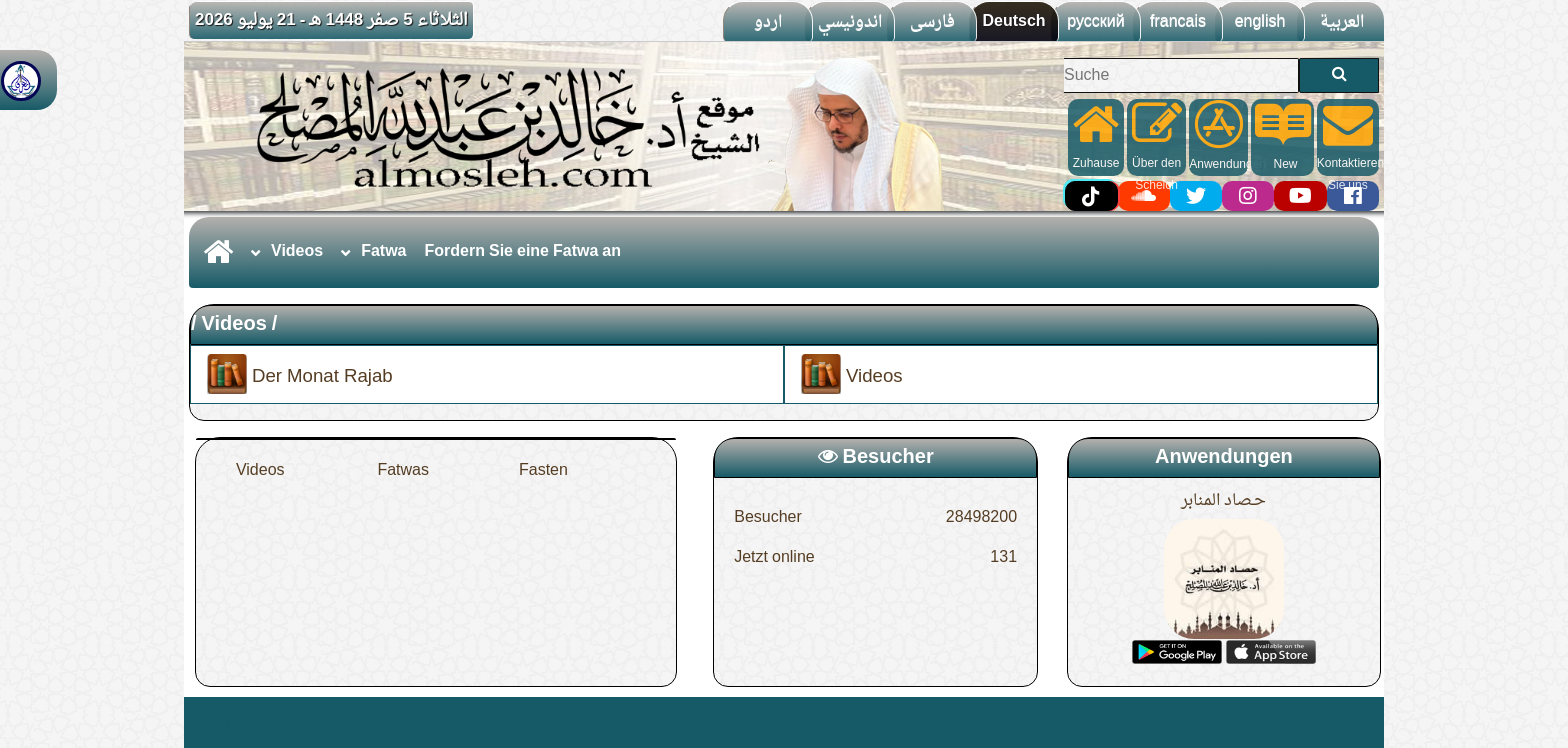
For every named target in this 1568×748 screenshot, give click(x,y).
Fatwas (403, 471)
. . (280, 722)
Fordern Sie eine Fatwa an (523, 252)
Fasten (543, 471)
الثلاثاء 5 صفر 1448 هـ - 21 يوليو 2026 (331, 20)
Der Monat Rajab (300, 374)
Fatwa (383, 252)
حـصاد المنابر (1223, 501)
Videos (297, 252)
